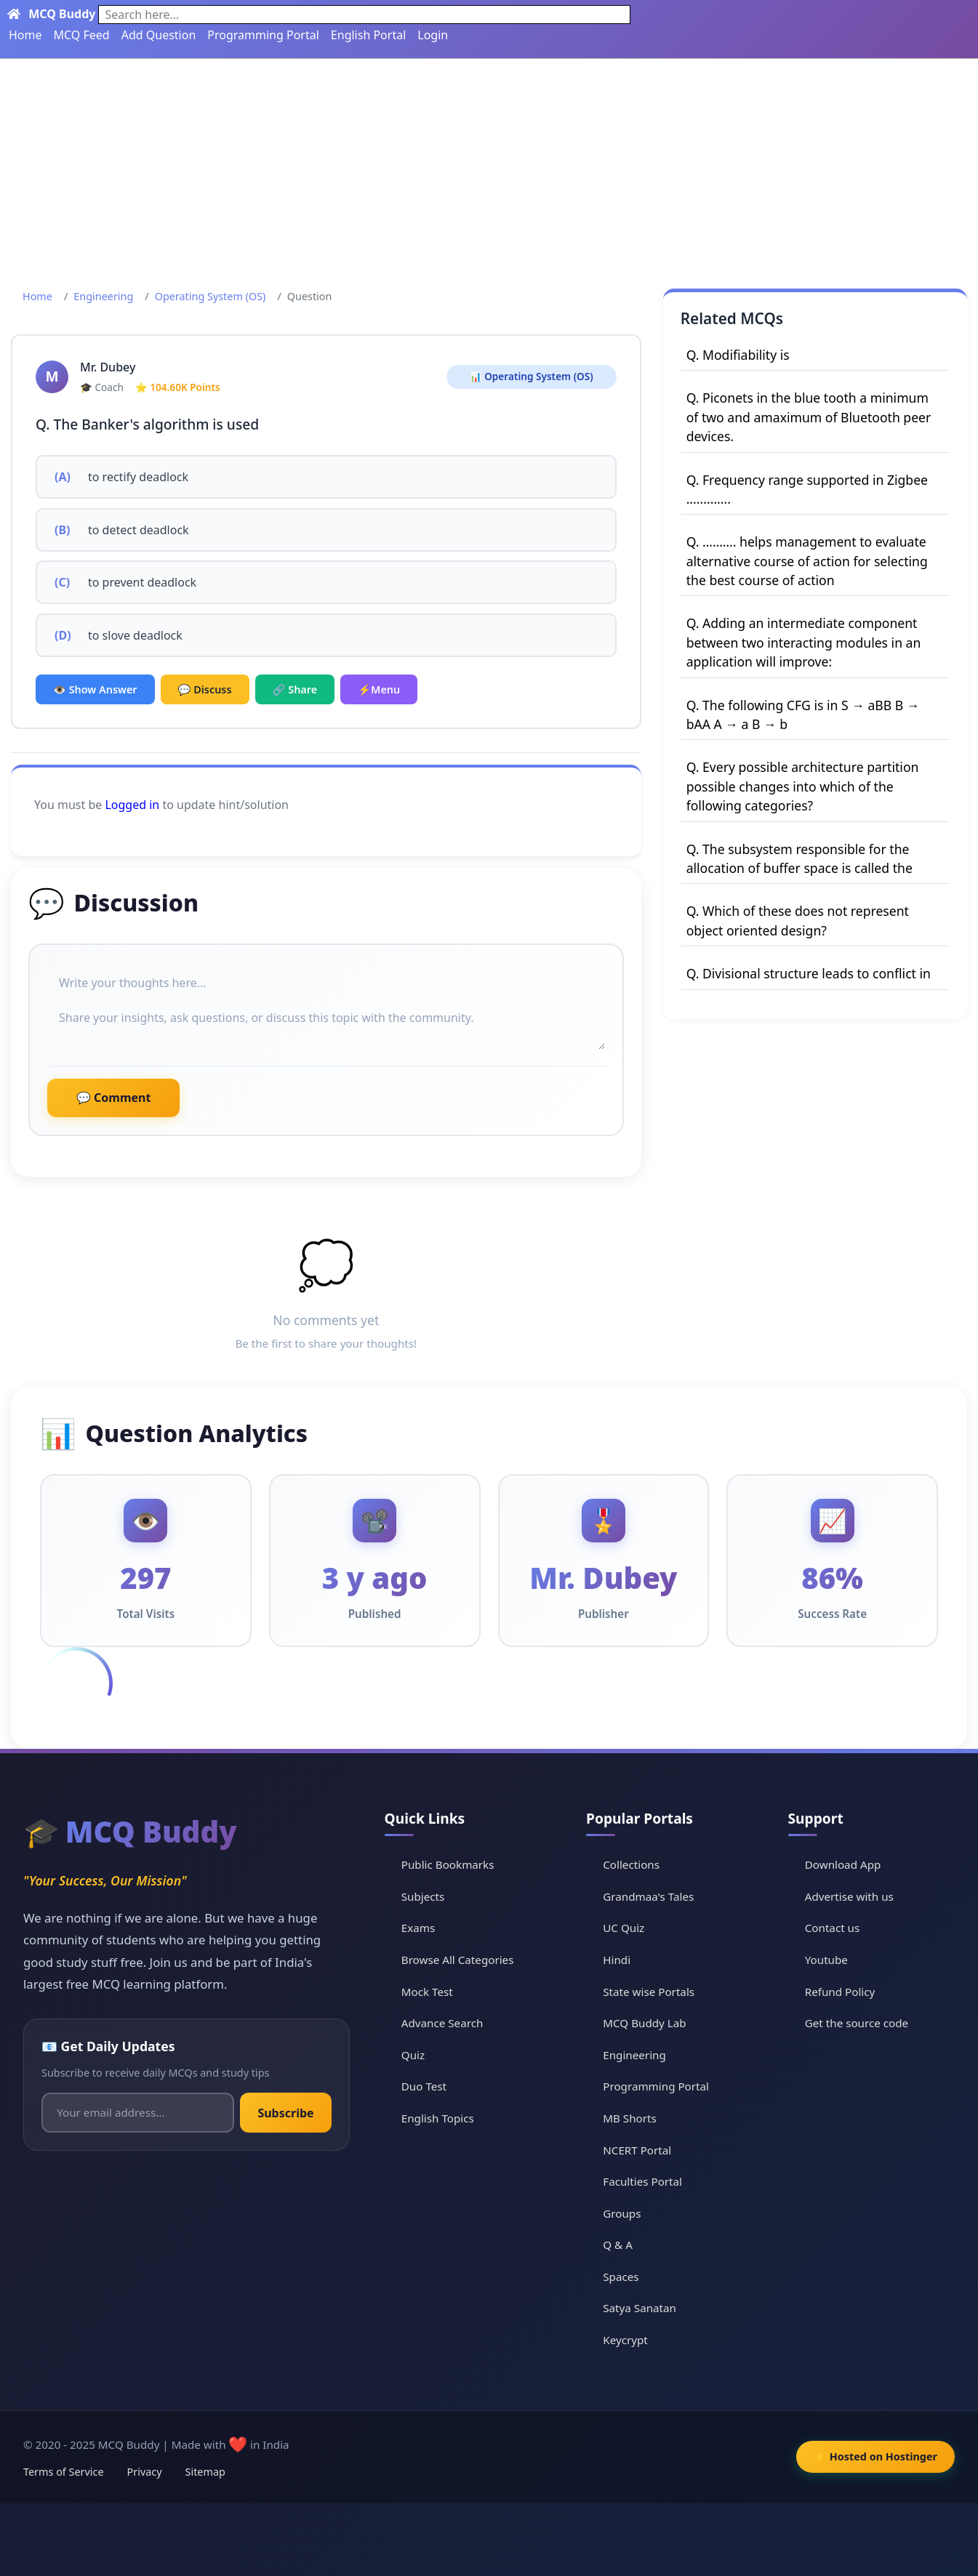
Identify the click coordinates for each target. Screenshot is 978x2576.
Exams (418, 1927)
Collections (631, 1864)
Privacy (144, 2472)
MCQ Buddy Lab (644, 2023)
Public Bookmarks (447, 1864)
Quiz (413, 2055)
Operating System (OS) (210, 296)
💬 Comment (113, 1098)
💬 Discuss (205, 689)
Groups (622, 2213)
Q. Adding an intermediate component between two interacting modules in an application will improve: (803, 642)
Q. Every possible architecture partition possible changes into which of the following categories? (802, 786)
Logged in (132, 805)
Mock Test (427, 1991)
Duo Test (423, 2086)
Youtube (826, 1959)
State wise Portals (648, 1991)
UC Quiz (623, 1927)
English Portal (368, 35)
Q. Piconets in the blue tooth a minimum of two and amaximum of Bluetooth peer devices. (808, 417)
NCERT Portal (637, 2150)
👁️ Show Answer (95, 689)
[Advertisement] (489, 168)
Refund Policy (840, 1991)
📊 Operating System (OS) (531, 376)
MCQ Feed (82, 35)
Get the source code (856, 2023)
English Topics (437, 2118)
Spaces (620, 2276)
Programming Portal (263, 35)
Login (432, 35)
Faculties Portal (642, 2181)
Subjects (423, 1896)
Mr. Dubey (107, 367)
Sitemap (205, 2472)
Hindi (616, 1959)
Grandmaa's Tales (648, 1896)
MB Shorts (630, 2118)
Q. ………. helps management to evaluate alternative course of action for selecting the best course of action (807, 561)
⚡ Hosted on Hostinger (875, 2456)
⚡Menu (379, 689)
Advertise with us (849, 1896)
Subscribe (285, 2113)
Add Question (158, 35)
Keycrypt (625, 2340)
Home (25, 35)
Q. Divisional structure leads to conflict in (808, 973)
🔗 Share (295, 689)
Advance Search (442, 2023)
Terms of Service (63, 2472)
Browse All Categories (457, 1959)
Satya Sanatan (639, 2308)
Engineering (103, 296)
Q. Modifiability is (738, 354)
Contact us (832, 1927)
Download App (843, 1864)
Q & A (618, 2244)
